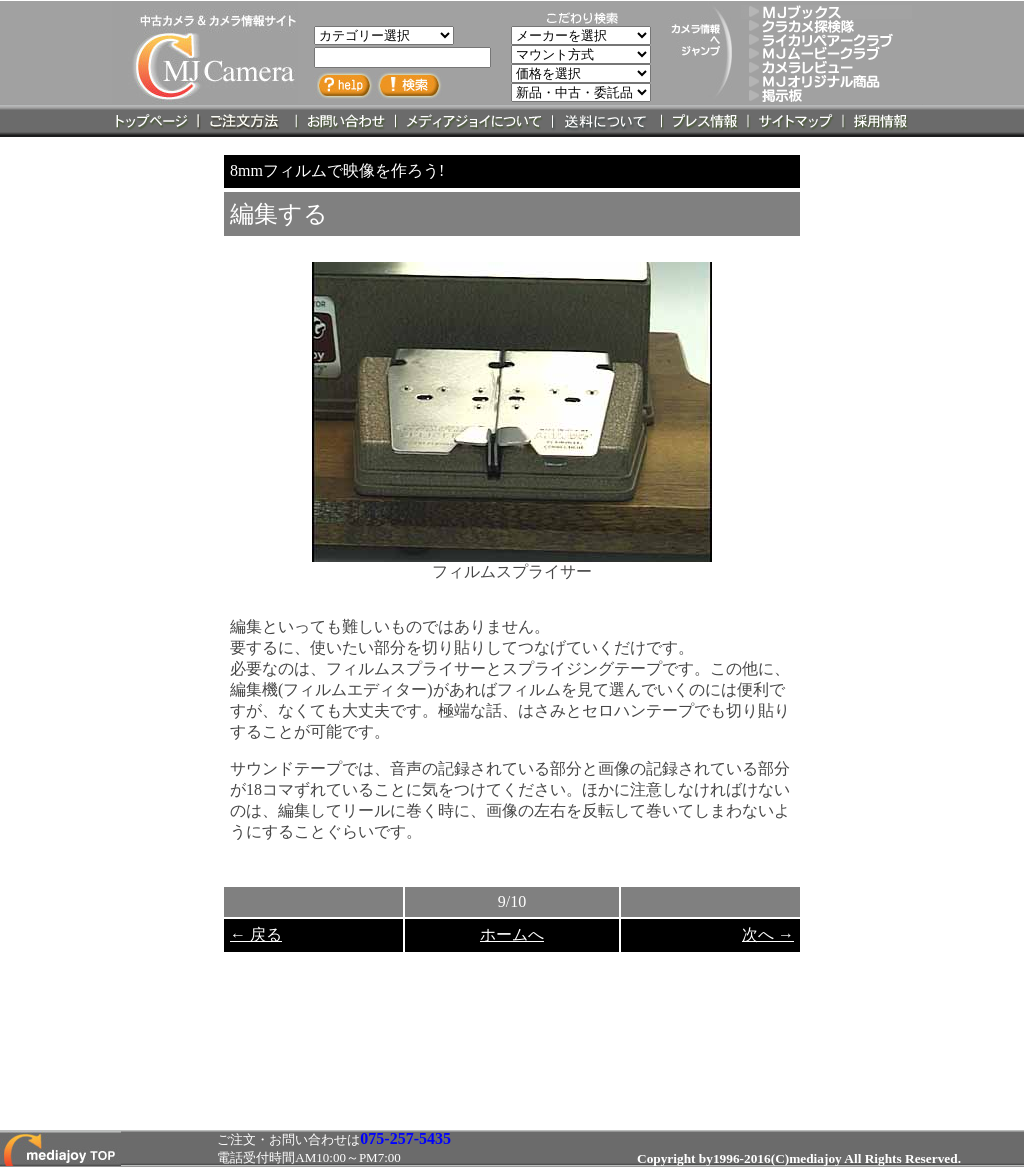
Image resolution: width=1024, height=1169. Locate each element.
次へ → (768, 934)
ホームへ (512, 934)
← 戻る (256, 934)
